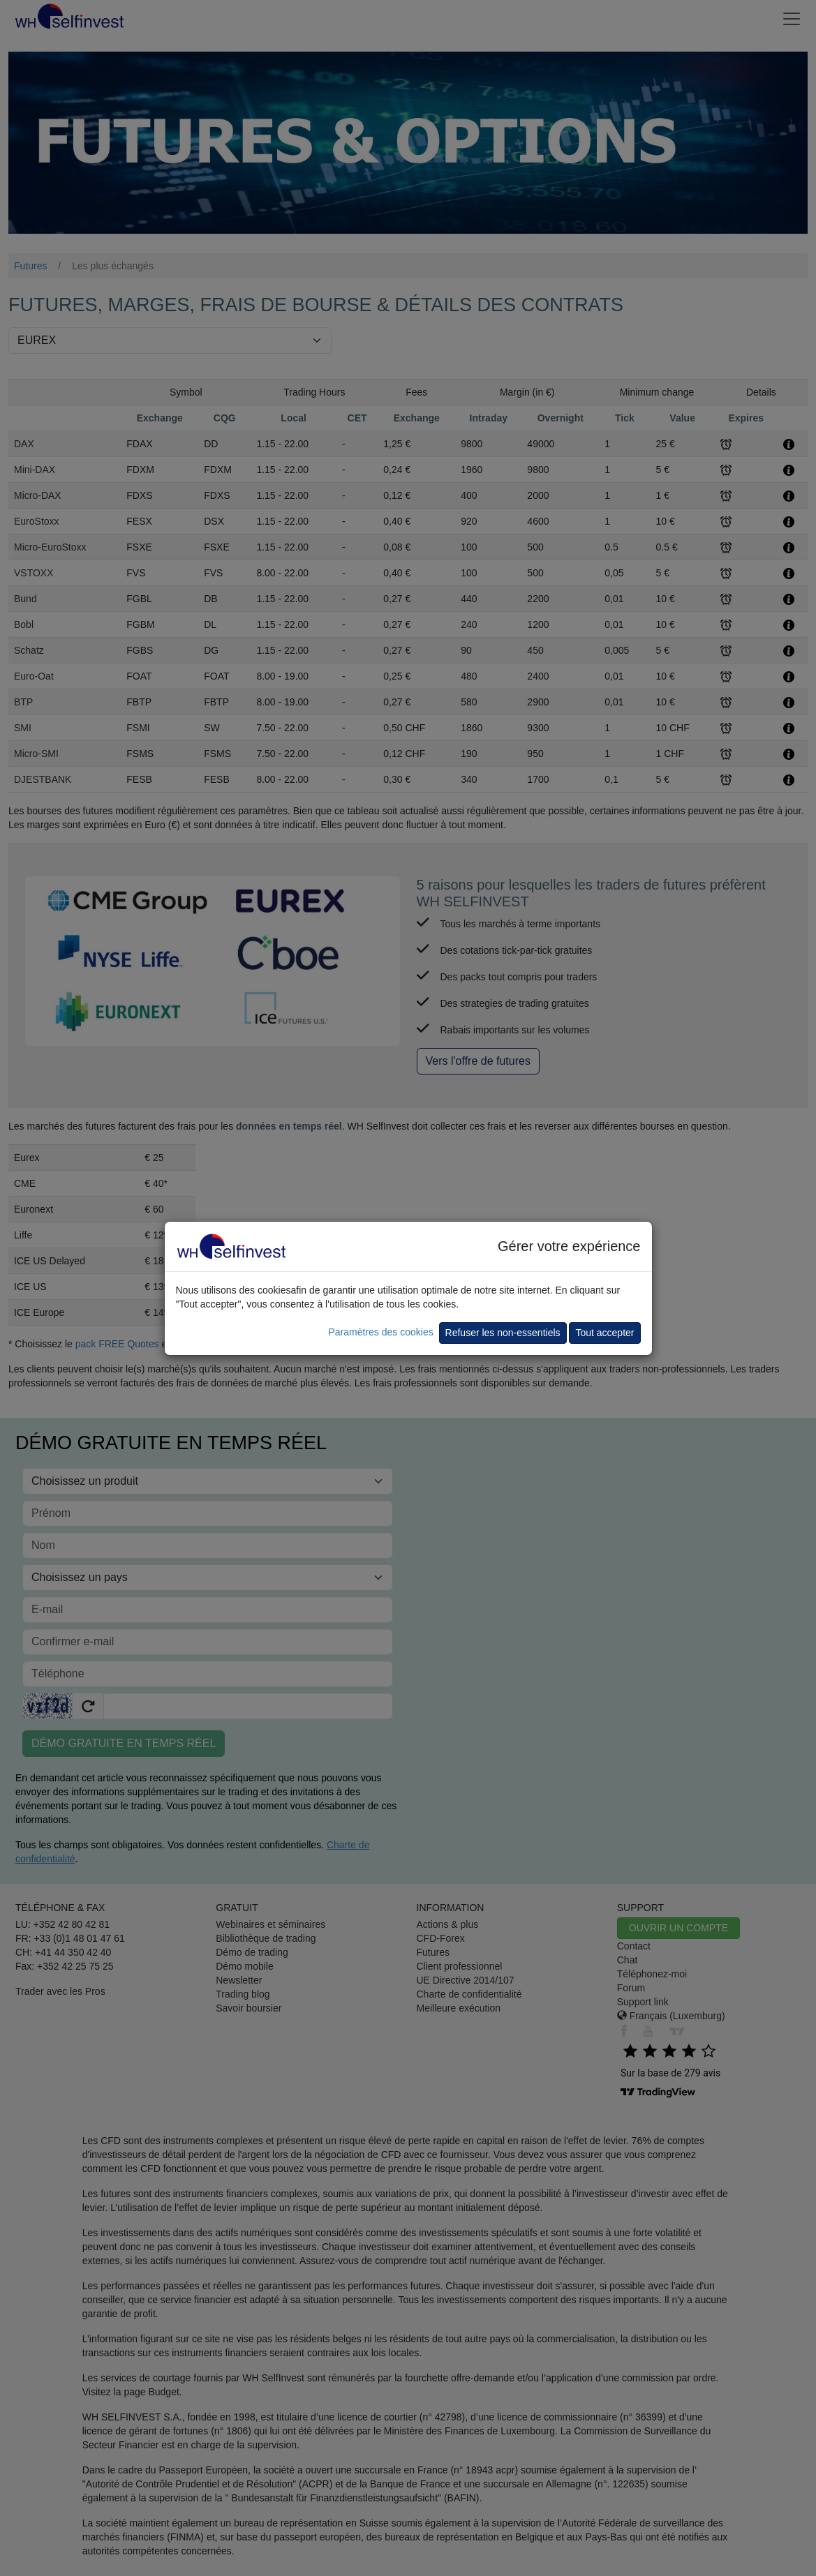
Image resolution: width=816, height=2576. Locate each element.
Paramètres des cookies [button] (380, 1332)
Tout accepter (604, 1332)
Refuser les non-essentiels (503, 1332)
